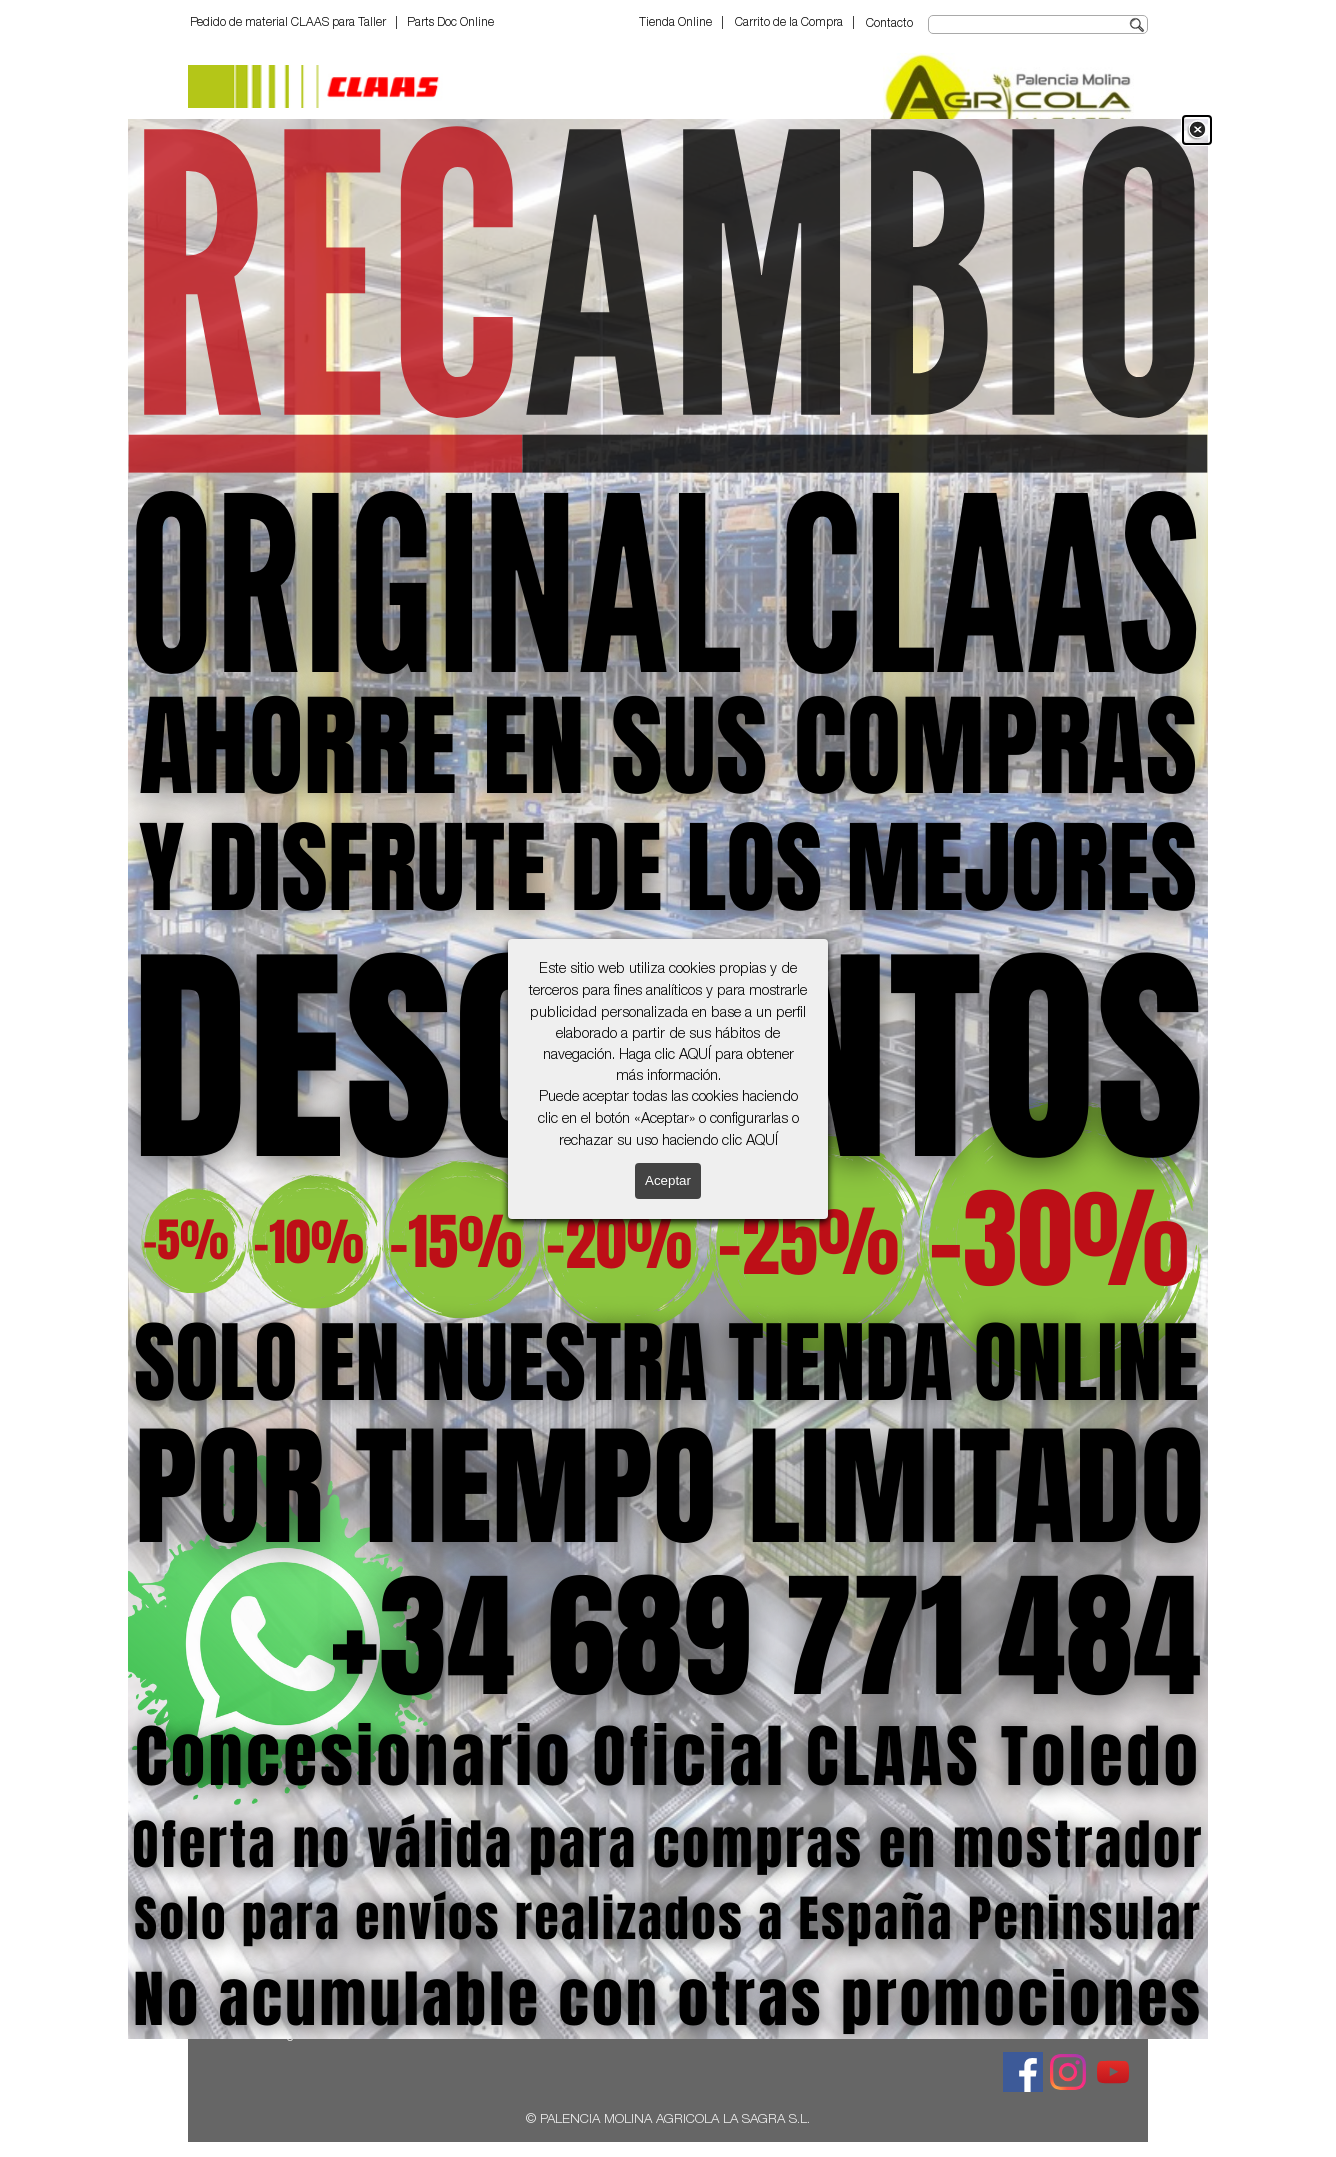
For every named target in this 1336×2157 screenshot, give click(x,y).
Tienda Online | (681, 23)
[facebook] (1023, 2072)
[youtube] (1113, 2072)
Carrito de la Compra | (795, 23)
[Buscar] (1038, 24)
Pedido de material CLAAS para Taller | (294, 23)
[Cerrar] (1197, 130)
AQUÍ (695, 1056)
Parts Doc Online (450, 23)
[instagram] (1068, 2072)
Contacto (889, 24)
